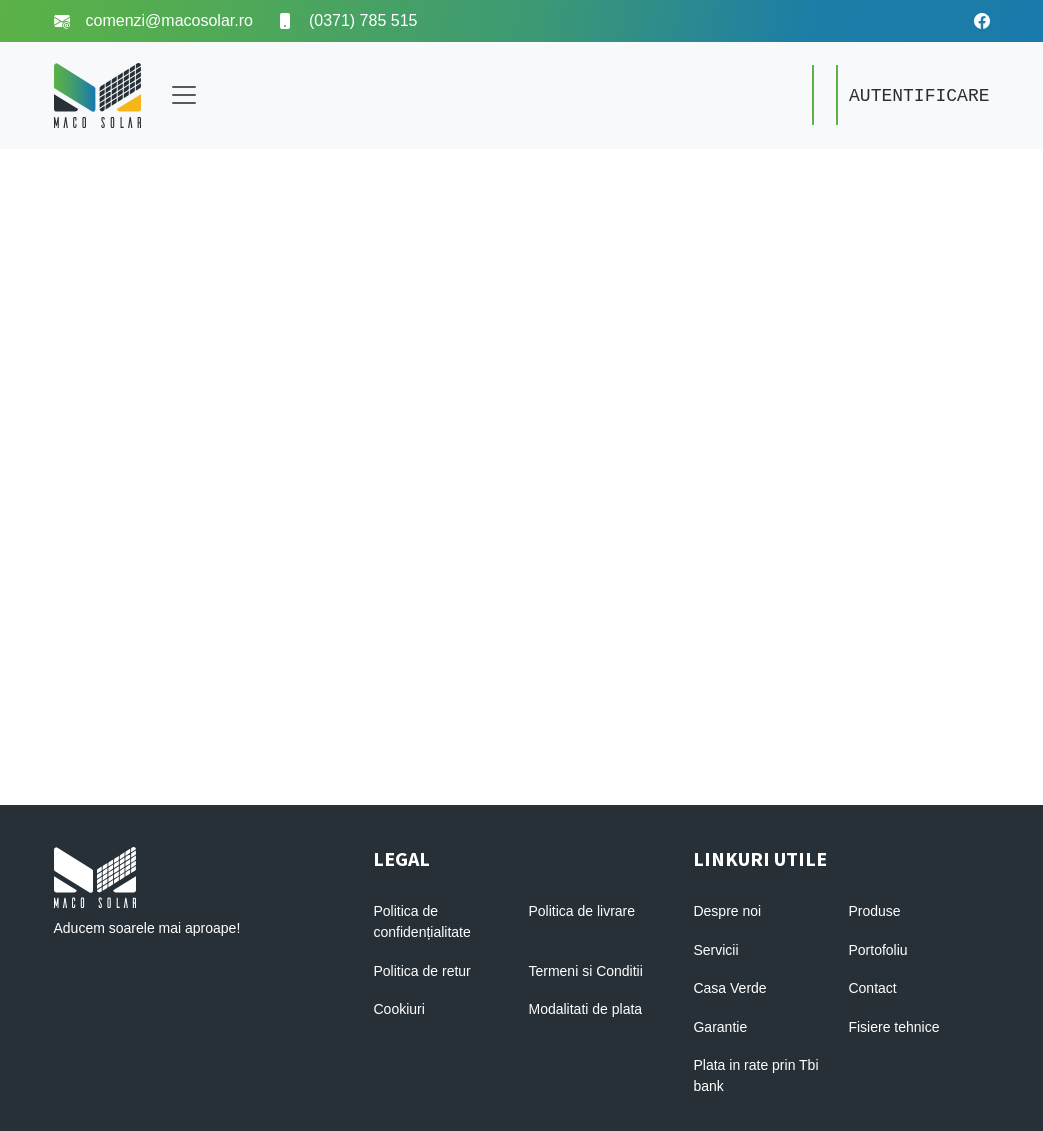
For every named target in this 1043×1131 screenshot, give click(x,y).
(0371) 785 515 (347, 21)
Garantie (720, 1027)
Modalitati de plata (585, 1009)
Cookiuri (398, 1009)
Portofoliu (877, 950)
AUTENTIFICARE (919, 96)
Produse (874, 911)
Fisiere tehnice (893, 1027)
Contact (872, 988)
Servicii (715, 950)
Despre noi (727, 911)
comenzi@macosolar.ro (153, 21)
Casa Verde (729, 988)
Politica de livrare (581, 911)
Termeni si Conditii (585, 971)
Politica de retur (421, 971)
